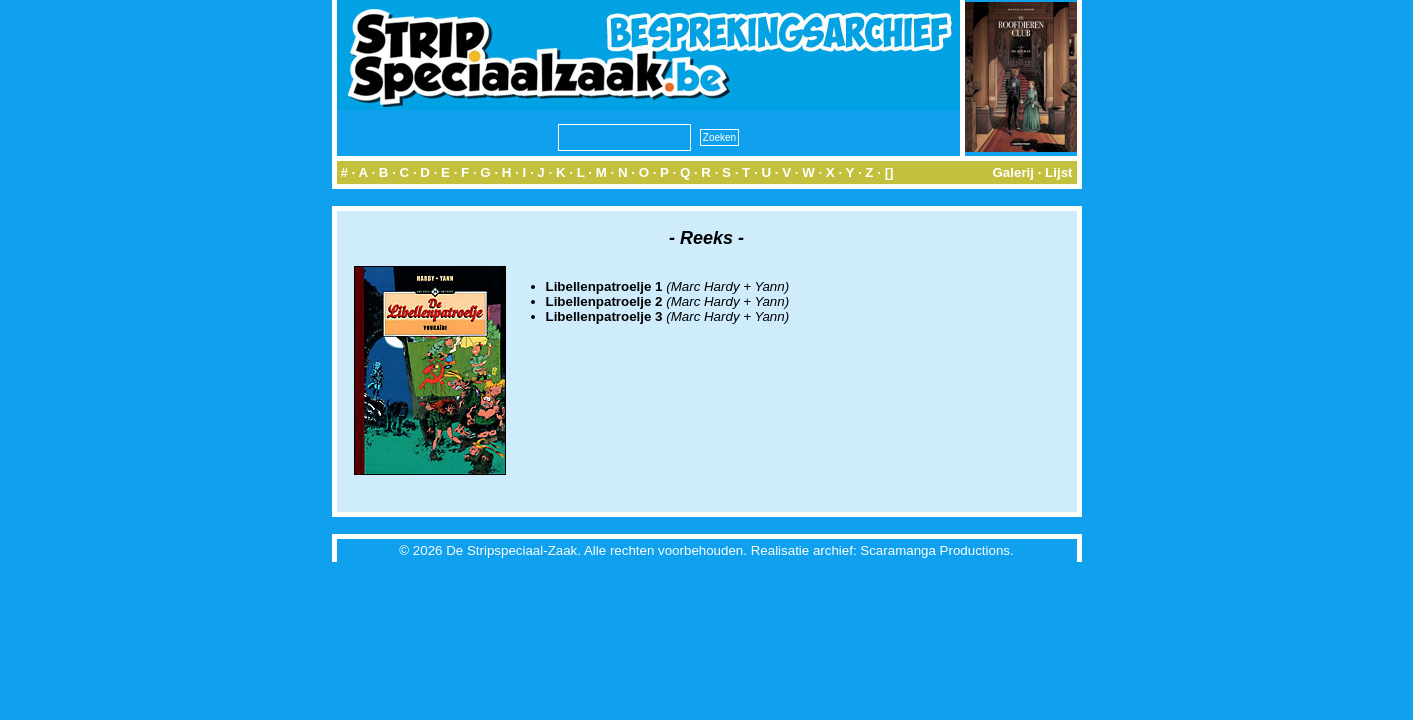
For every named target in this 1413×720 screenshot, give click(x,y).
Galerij (1013, 172)
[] (889, 172)
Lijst (1058, 172)
